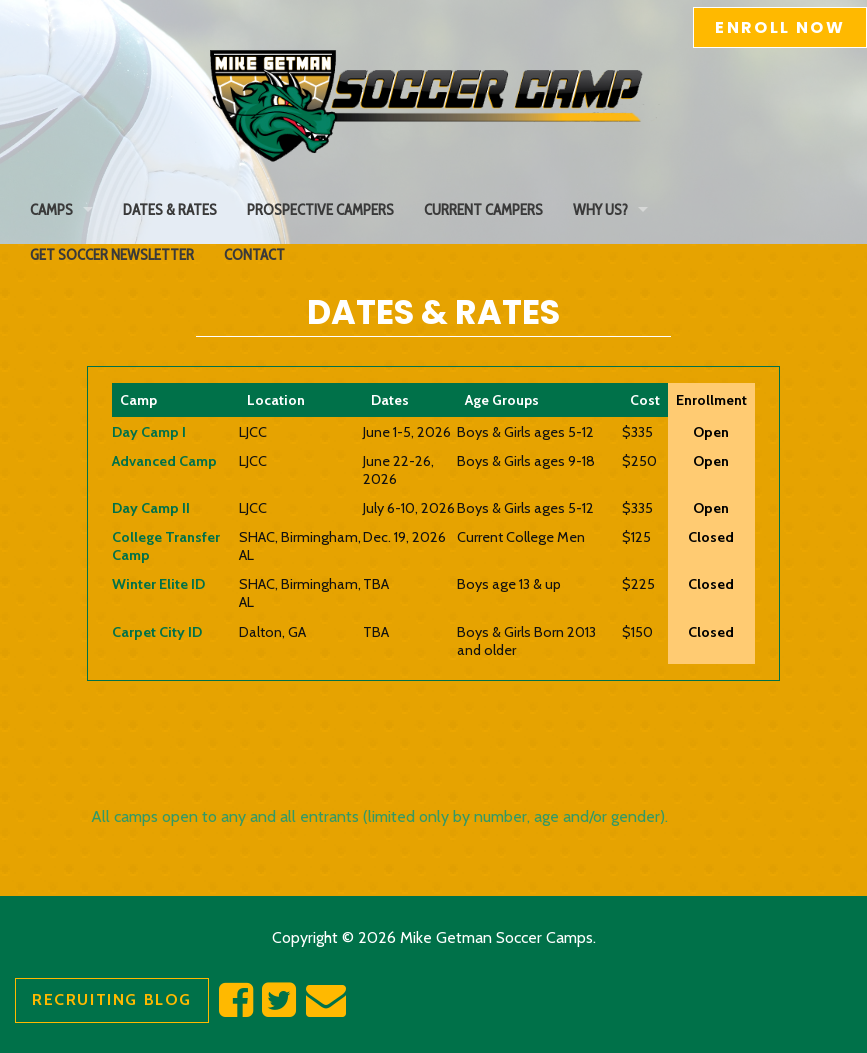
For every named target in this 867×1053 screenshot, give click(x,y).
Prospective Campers (320, 209)
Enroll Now (780, 27)
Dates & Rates (170, 209)
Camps (51, 209)
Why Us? (600, 209)
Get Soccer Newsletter (112, 254)
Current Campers (483, 209)
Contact (254, 254)
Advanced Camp (164, 461)
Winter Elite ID (158, 584)
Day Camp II (151, 508)
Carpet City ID (157, 632)
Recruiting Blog (112, 999)
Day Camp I (149, 432)
